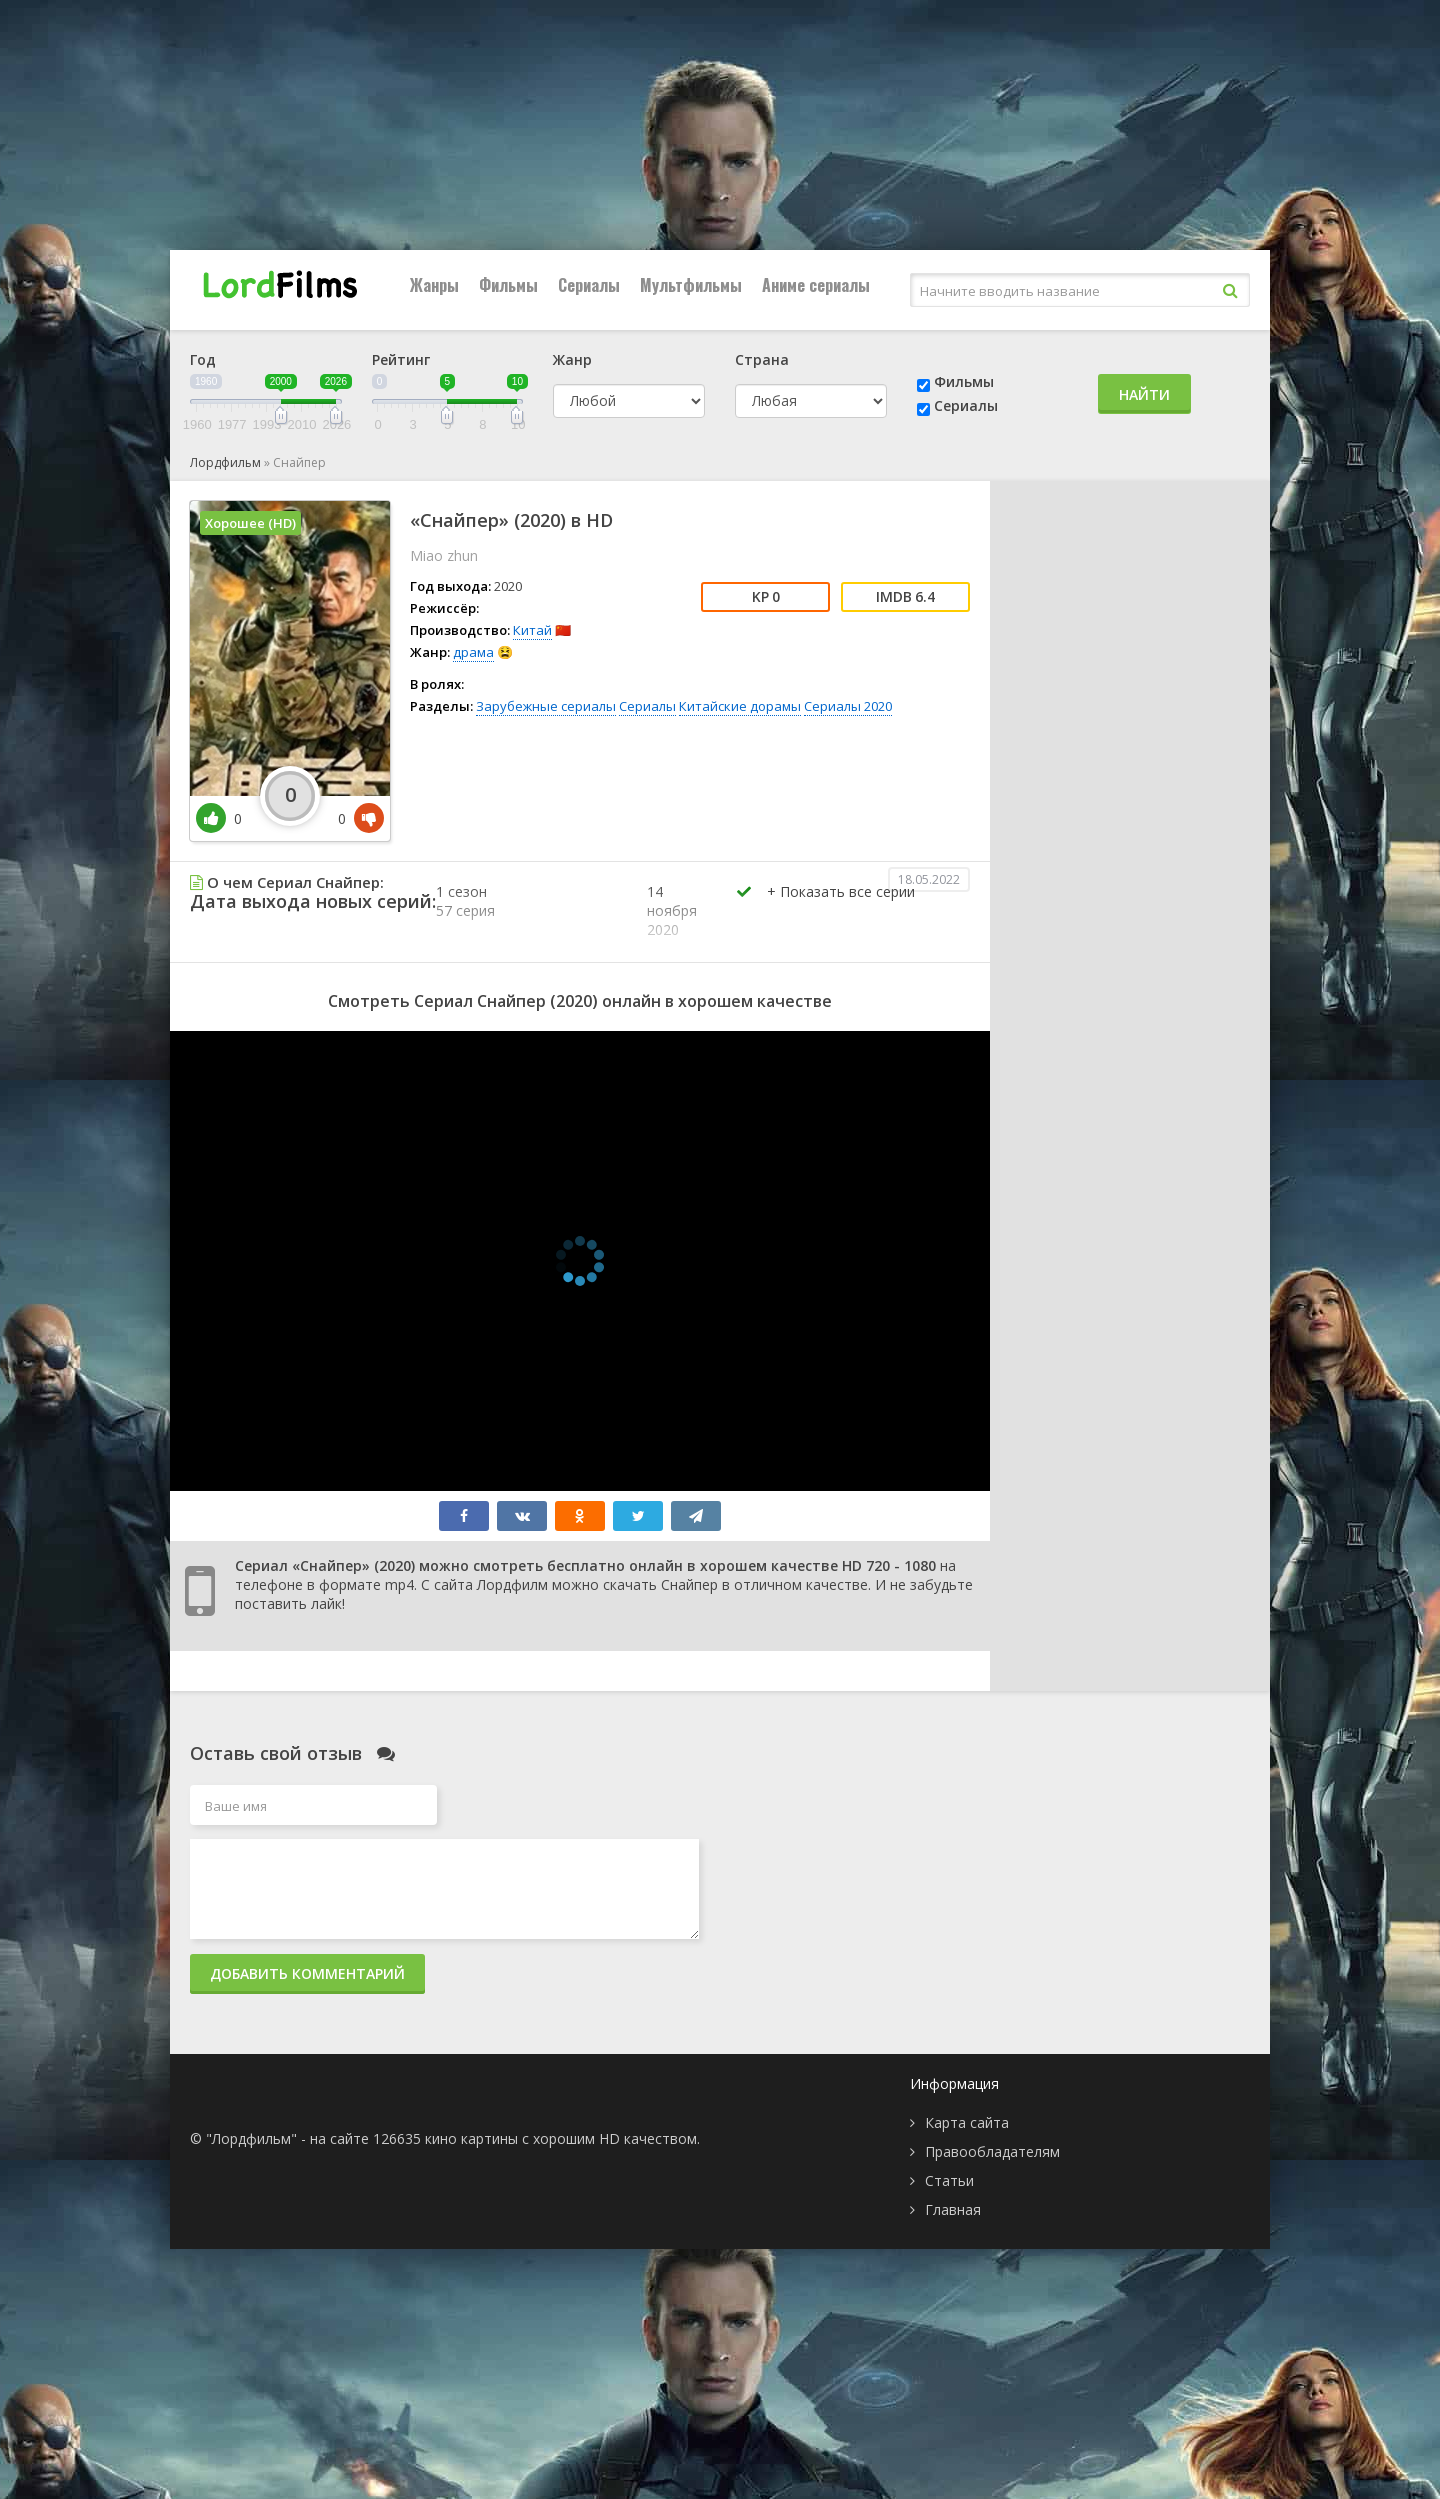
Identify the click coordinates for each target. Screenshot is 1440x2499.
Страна (762, 359)
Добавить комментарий (307, 1973)
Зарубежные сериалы (546, 706)
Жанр (572, 359)
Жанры (434, 285)
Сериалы (589, 285)
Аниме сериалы (816, 285)
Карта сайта (967, 2122)
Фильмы (508, 285)
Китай (532, 630)
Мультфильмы (691, 285)
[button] (841, 912)
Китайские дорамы (740, 706)
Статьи (949, 2180)
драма (473, 652)
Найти (1144, 394)
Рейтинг (401, 359)
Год (203, 359)
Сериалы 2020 (848, 706)
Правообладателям (992, 2151)
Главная (953, 2209)
